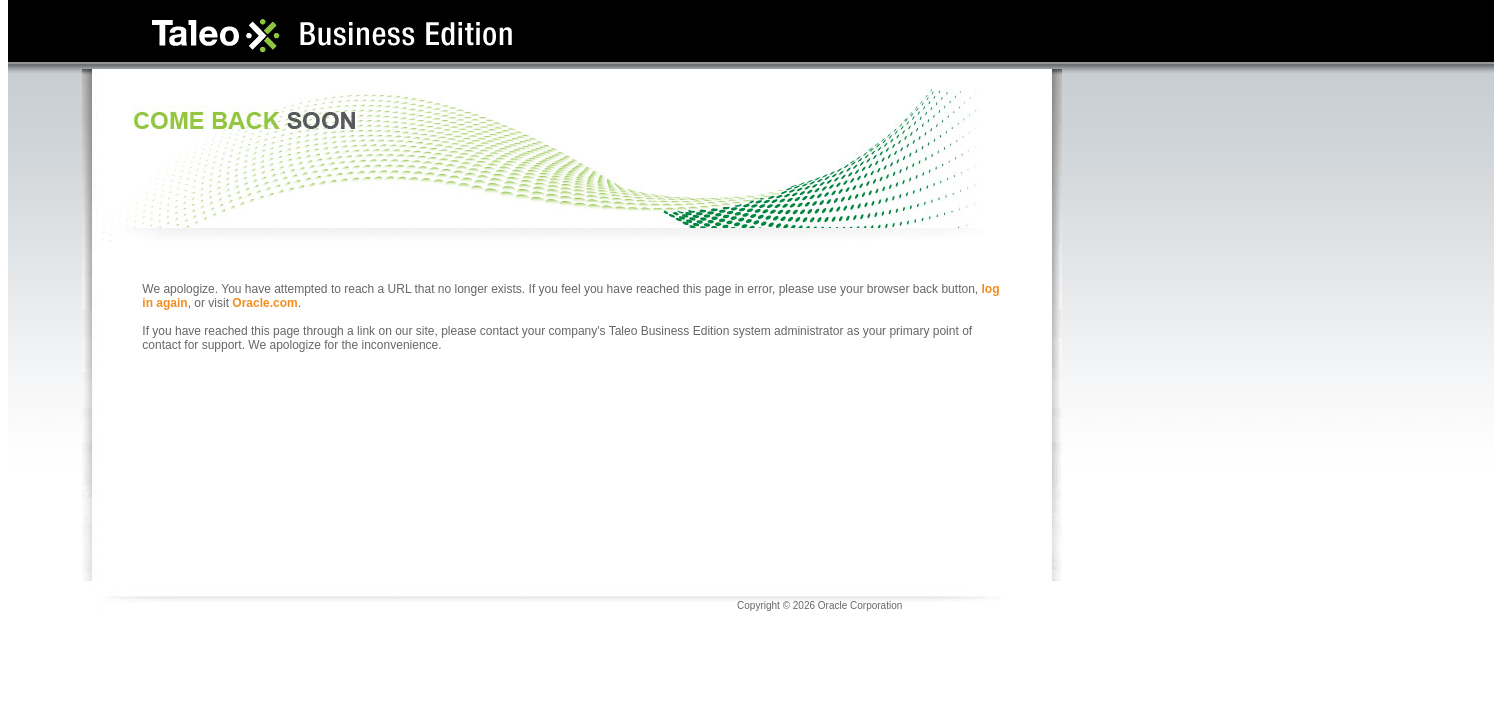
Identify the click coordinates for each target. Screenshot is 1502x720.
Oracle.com (264, 303)
